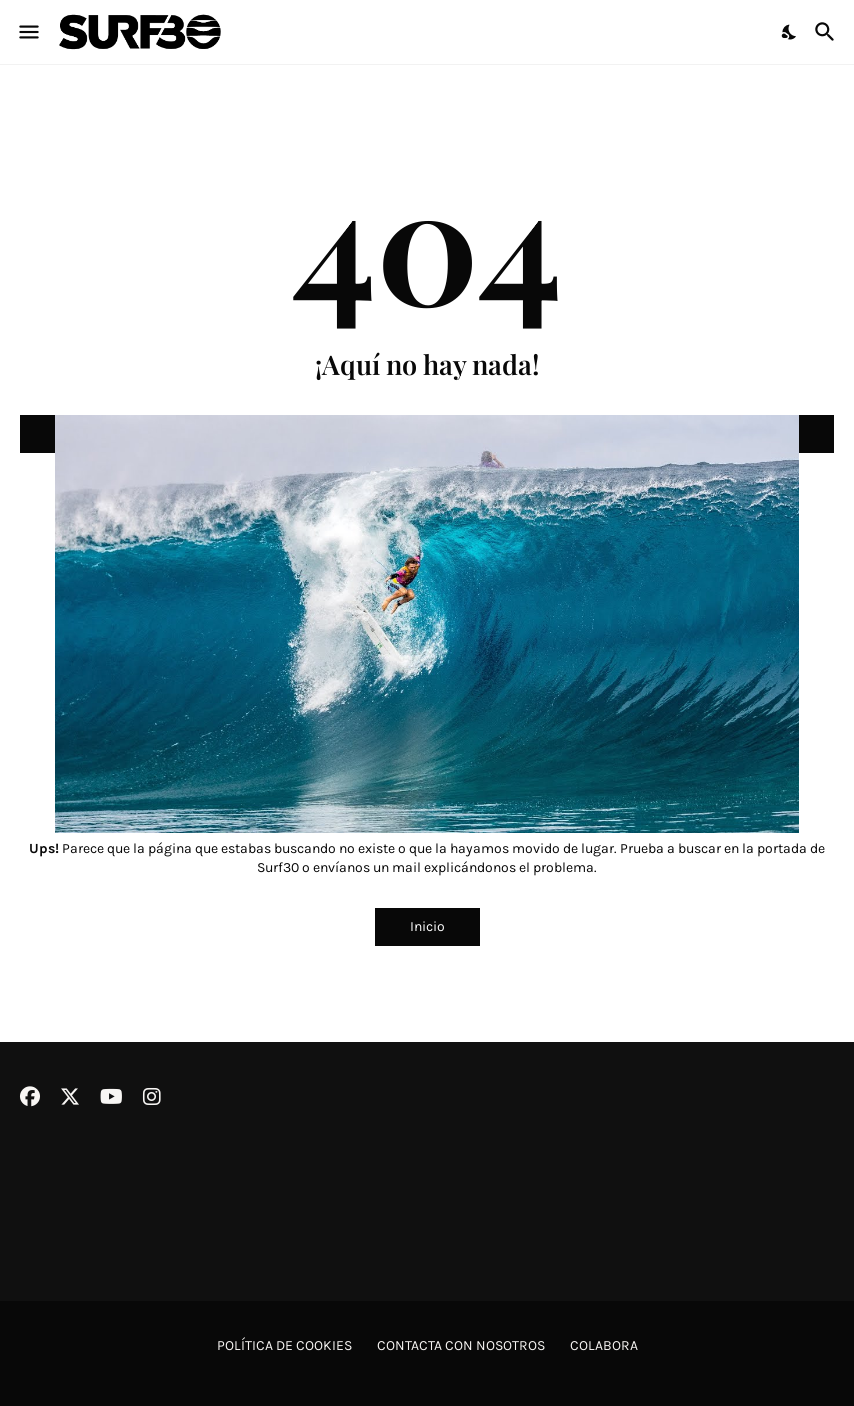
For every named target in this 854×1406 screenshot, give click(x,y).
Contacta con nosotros (461, 1345)
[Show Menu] (27, 32)
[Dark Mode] (790, 32)
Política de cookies (284, 1345)
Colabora (604, 1345)
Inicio (427, 926)
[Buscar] (827, 32)
